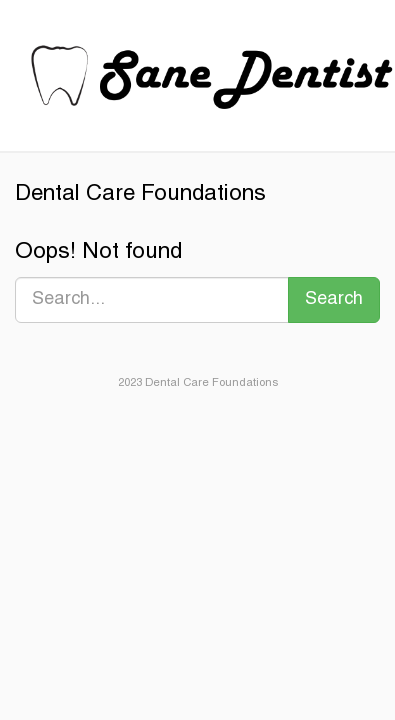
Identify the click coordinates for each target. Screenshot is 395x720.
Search (334, 299)
